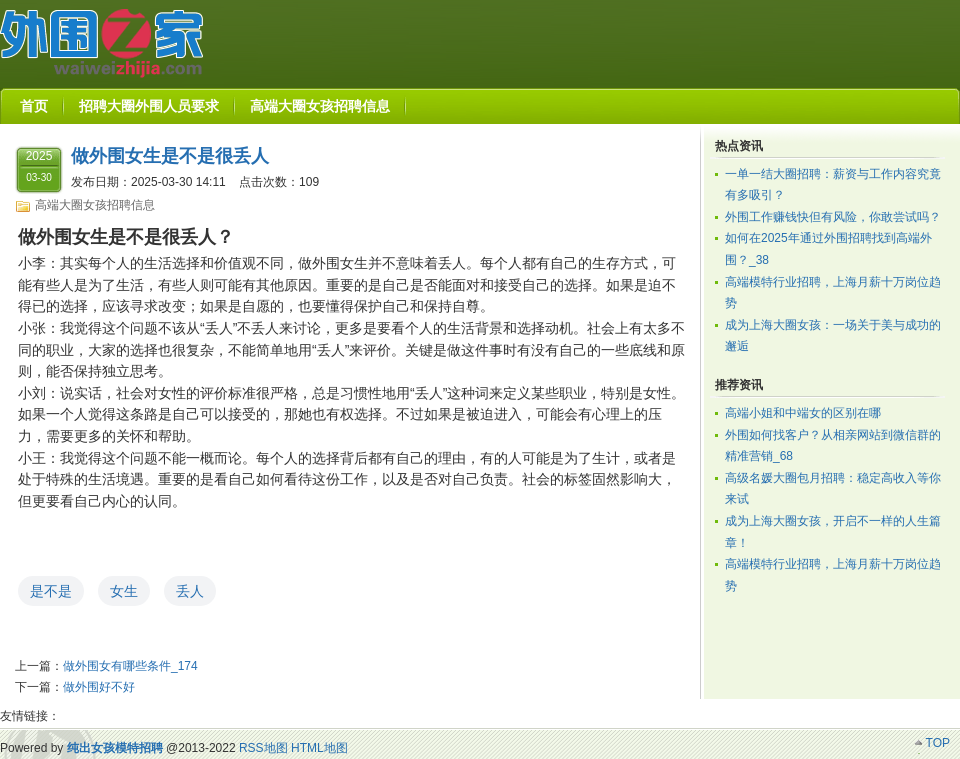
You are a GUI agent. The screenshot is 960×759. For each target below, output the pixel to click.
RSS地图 (263, 748)
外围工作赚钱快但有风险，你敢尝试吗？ (833, 217)
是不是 (51, 591)
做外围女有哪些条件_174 (130, 666)
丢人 (190, 591)
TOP (938, 743)
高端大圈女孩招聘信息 (95, 205)
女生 (124, 591)
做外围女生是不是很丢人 (170, 156)
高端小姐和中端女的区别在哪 (803, 413)
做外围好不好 (99, 687)
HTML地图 (319, 748)
